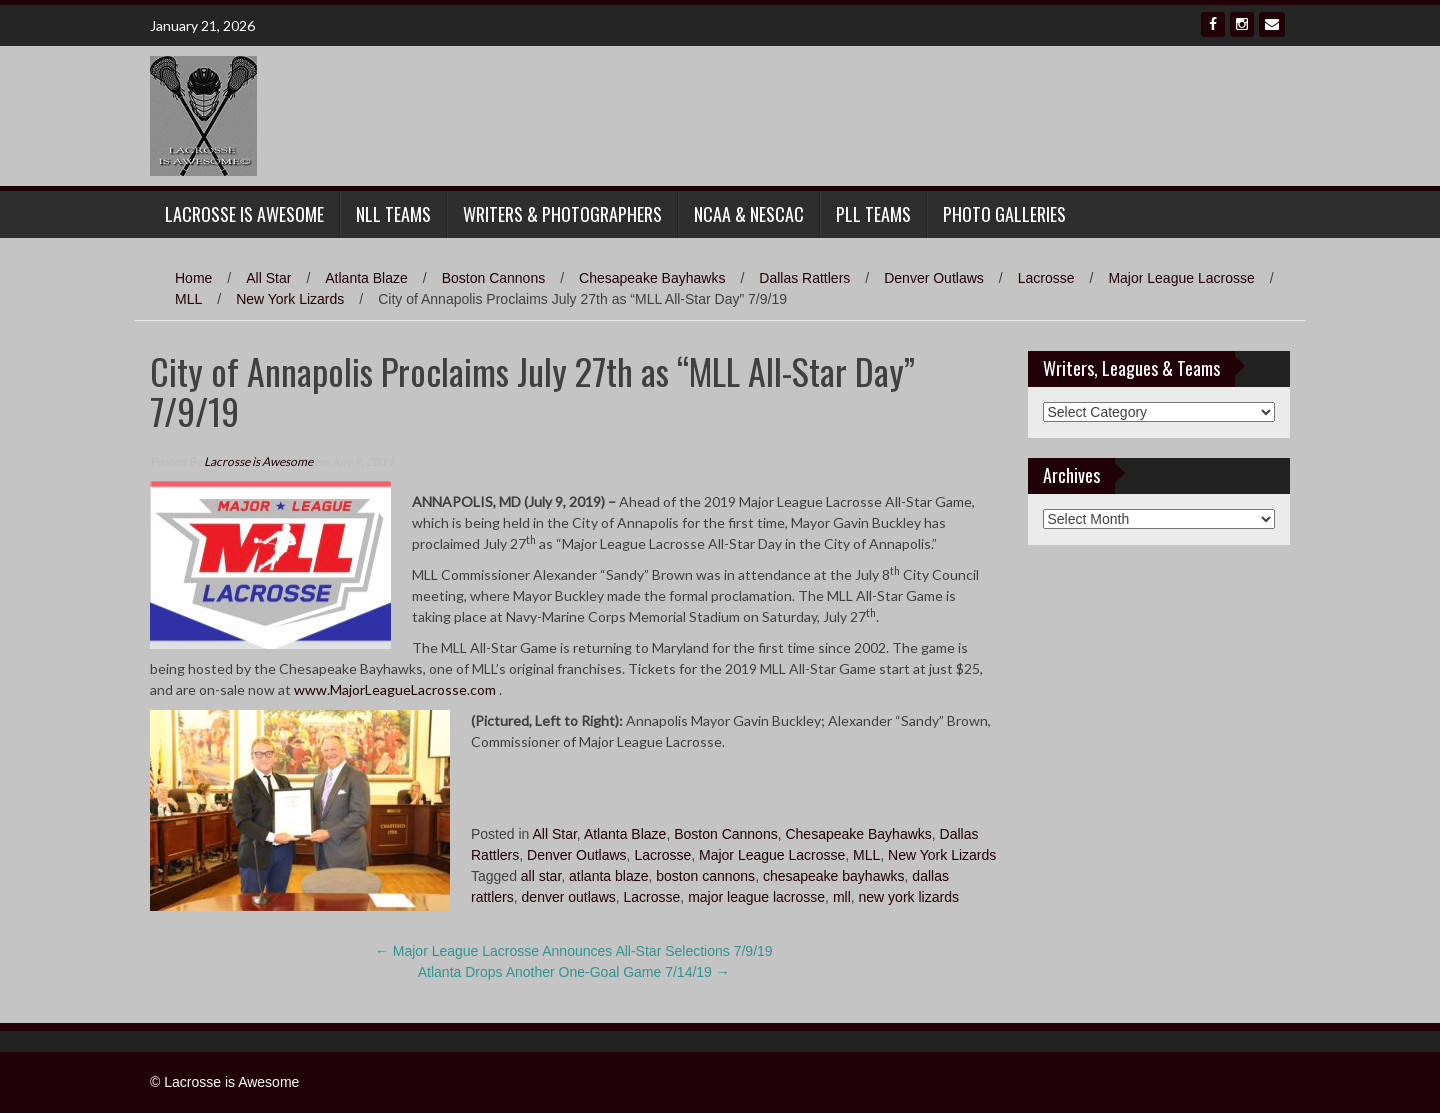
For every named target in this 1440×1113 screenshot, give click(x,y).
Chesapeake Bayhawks (652, 278)
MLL (188, 299)
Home (193, 278)
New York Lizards (290, 299)
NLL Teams (393, 214)
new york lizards (909, 897)
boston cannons (705, 876)
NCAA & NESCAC (749, 214)
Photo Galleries (1004, 214)
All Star (268, 278)
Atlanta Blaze (366, 278)
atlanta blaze (608, 876)
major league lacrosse (756, 897)
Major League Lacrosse (1181, 278)
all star (541, 876)
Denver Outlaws (934, 278)
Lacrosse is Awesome (258, 461)
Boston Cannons (494, 278)
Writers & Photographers (562, 214)
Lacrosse (1046, 278)
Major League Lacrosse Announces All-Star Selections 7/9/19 (574, 951)
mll (842, 897)
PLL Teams (873, 214)
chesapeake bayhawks (834, 876)
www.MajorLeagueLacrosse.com (395, 689)
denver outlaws (569, 897)
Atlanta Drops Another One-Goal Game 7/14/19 (574, 972)
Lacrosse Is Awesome (244, 214)
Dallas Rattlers (804, 278)
